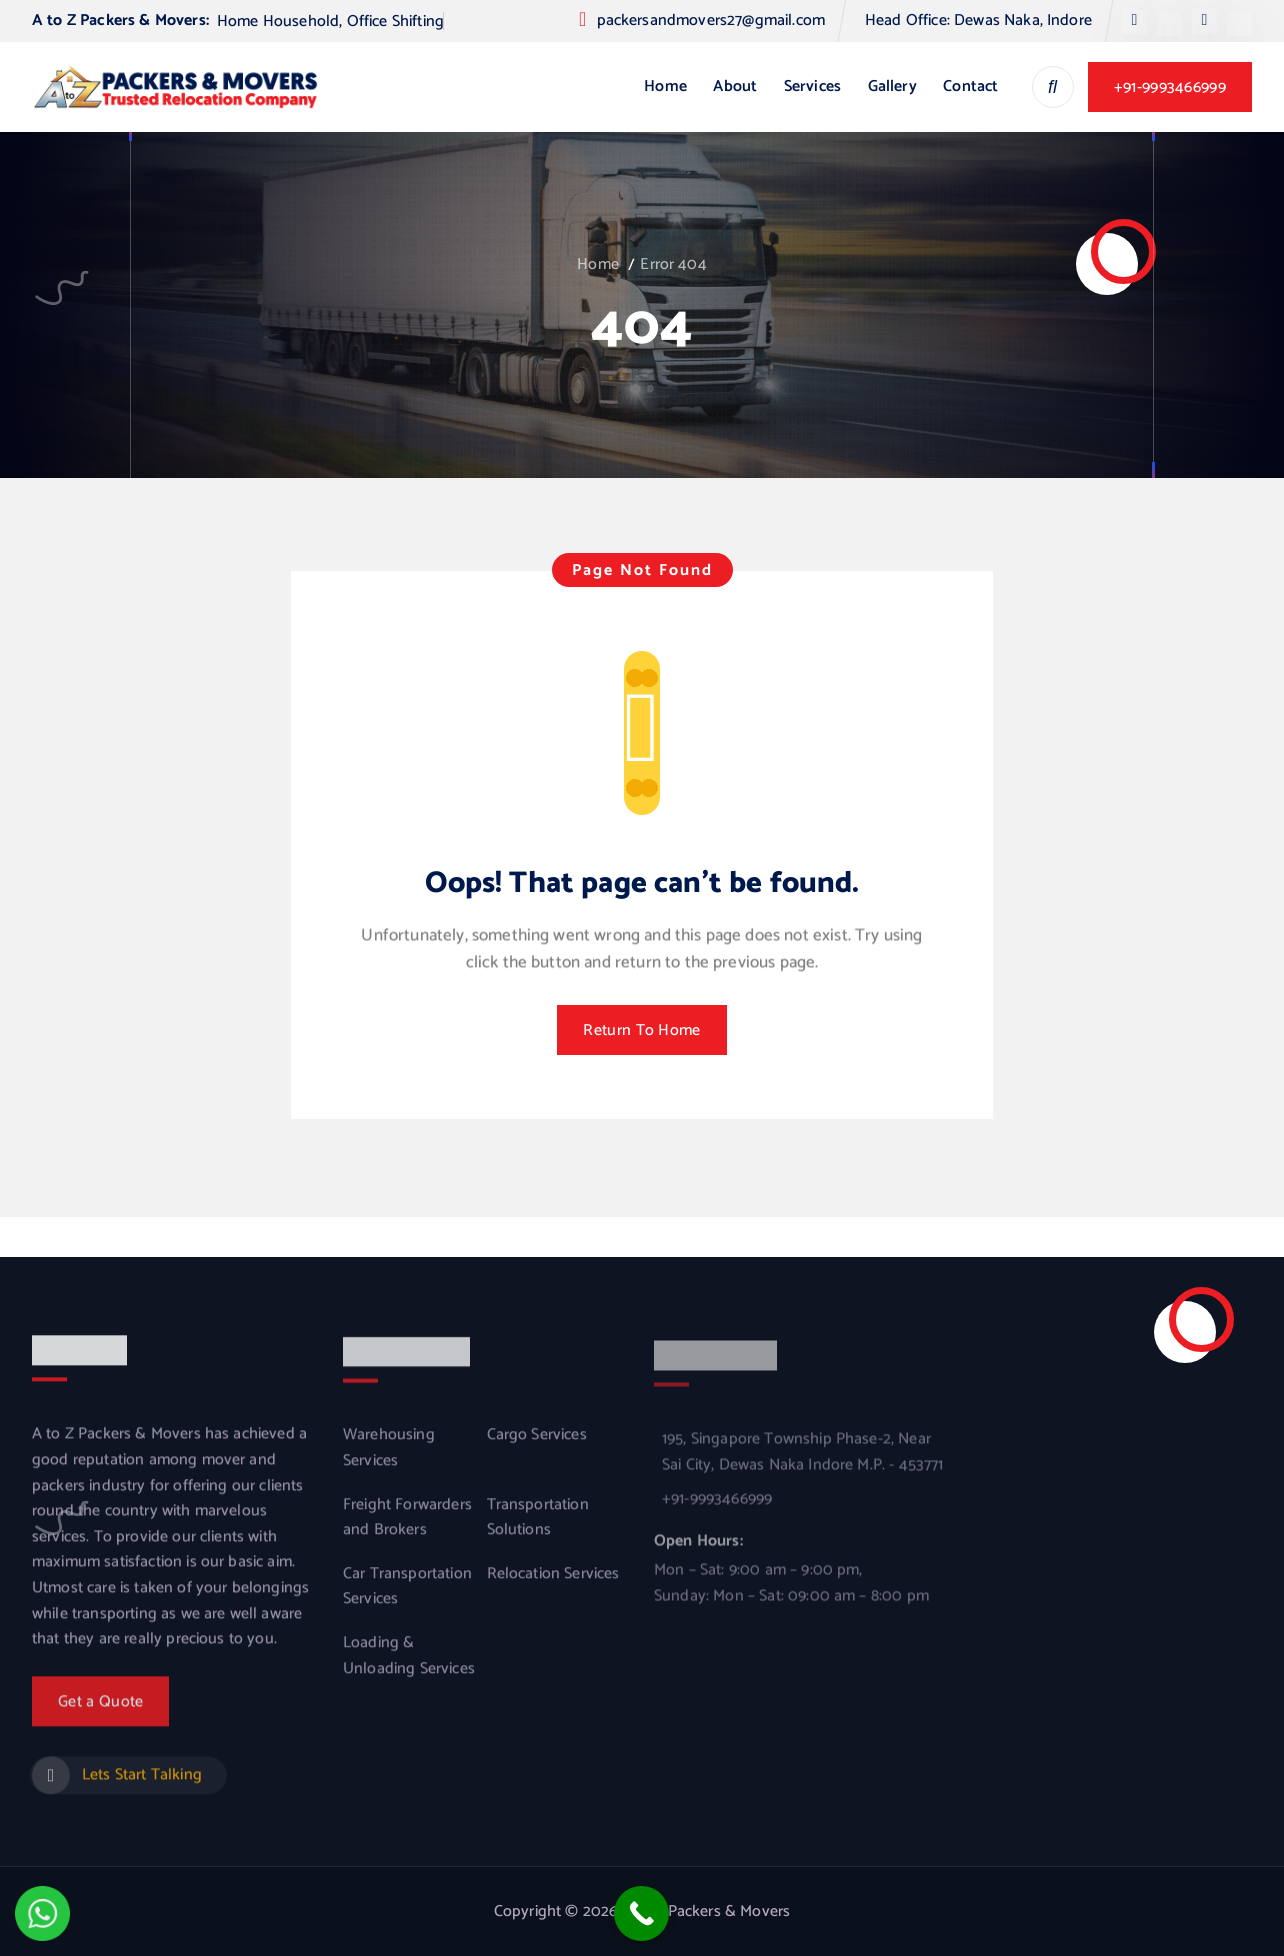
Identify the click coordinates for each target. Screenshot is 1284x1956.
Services (812, 86)
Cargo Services (537, 1449)
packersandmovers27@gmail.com (711, 20)
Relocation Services (553, 1587)
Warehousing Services (389, 1461)
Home (665, 86)
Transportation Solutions (538, 1530)
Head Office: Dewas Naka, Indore (978, 20)
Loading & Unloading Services (409, 1668)
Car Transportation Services (407, 1599)
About (735, 86)
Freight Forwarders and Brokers (407, 1530)
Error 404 (673, 264)
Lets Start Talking (142, 1785)
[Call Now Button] (641, 1913)
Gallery (892, 86)
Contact (970, 86)
